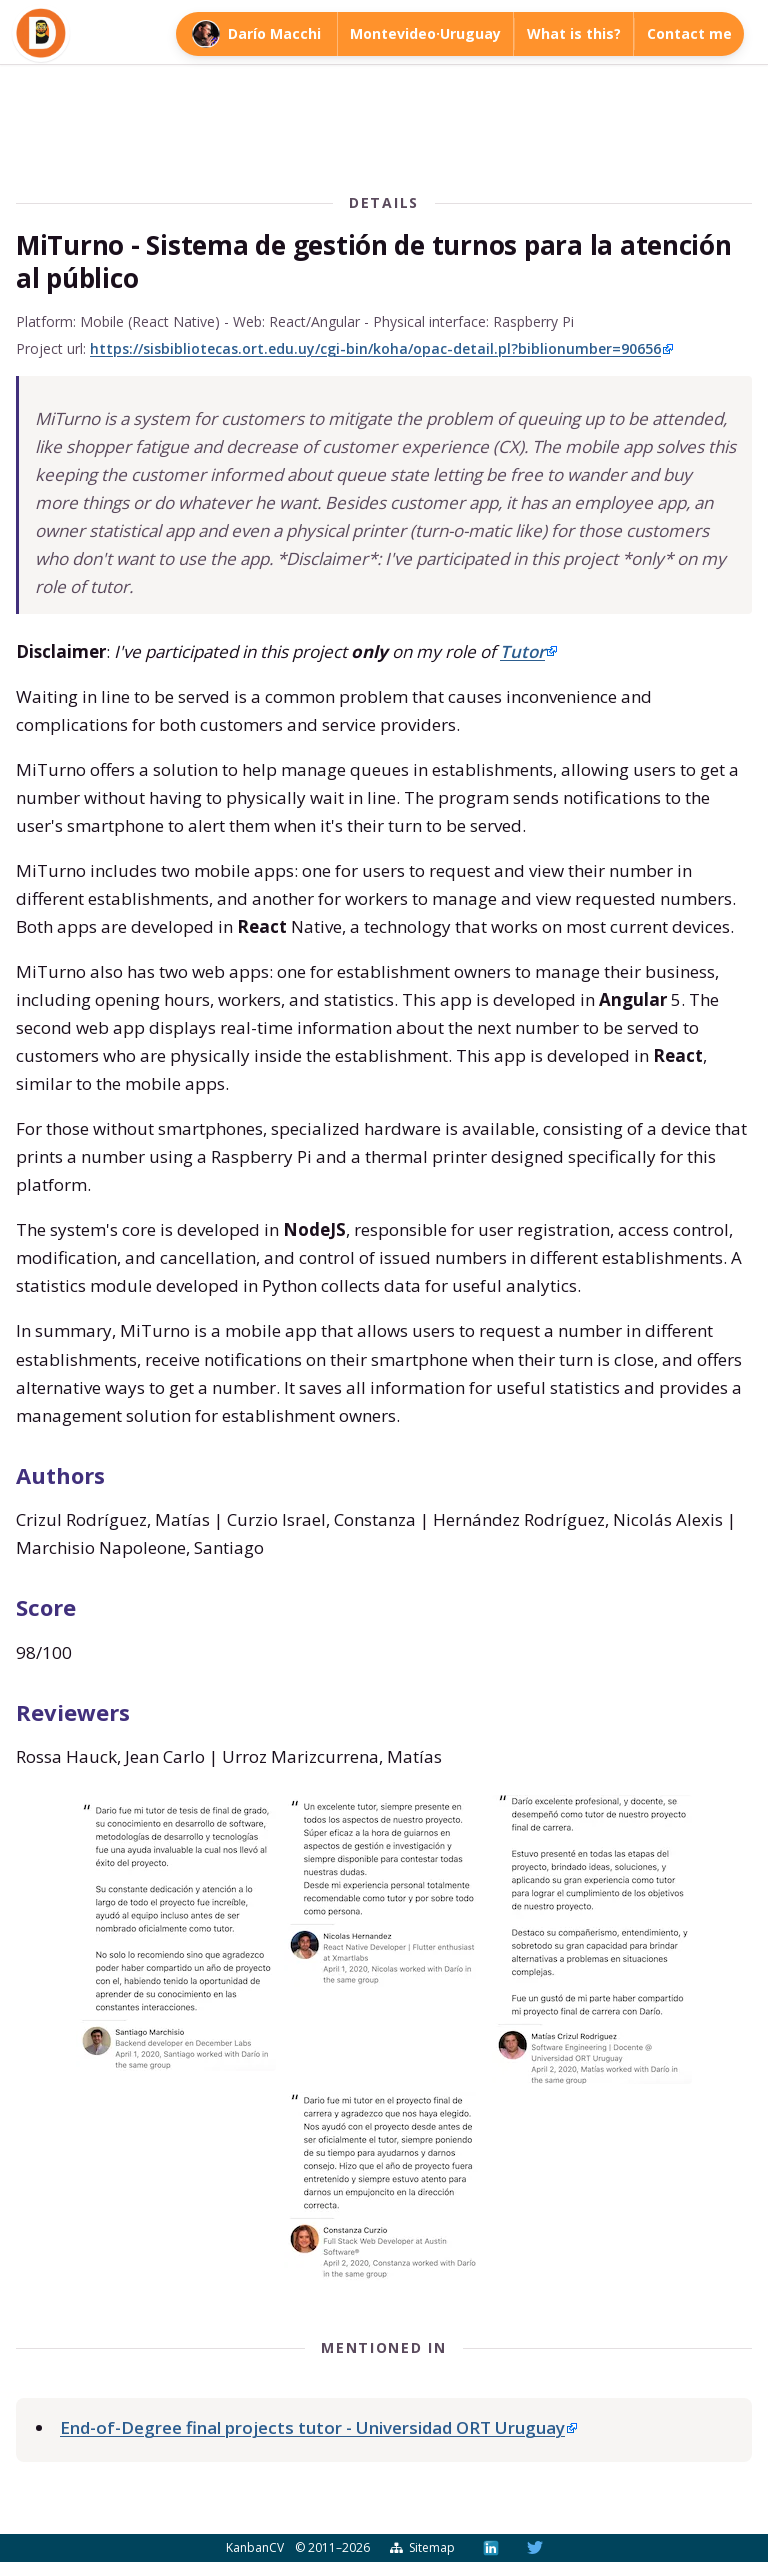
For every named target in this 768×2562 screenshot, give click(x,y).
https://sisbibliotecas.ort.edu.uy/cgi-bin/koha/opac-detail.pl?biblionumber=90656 (375, 348)
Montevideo (393, 33)
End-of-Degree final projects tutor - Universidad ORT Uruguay (312, 2427)
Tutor (522, 651)
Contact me (689, 33)
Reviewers (73, 1712)
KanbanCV (255, 2547)
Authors (60, 1475)
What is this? (574, 33)
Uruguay (470, 33)
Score (46, 1607)
